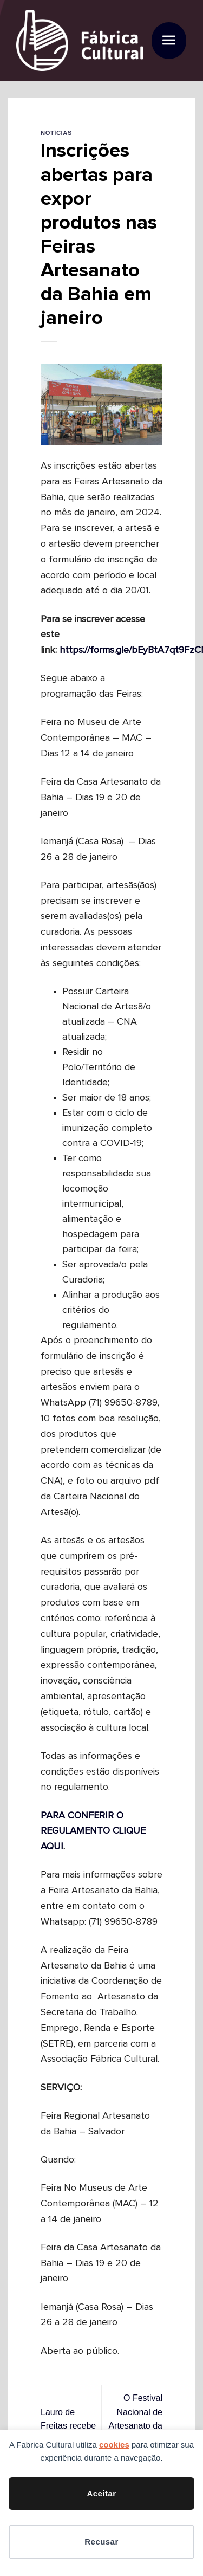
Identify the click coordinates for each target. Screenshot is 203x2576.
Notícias (56, 133)
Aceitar (101, 2493)
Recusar (101, 2541)
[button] (169, 41)
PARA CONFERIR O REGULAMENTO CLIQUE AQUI (93, 1831)
